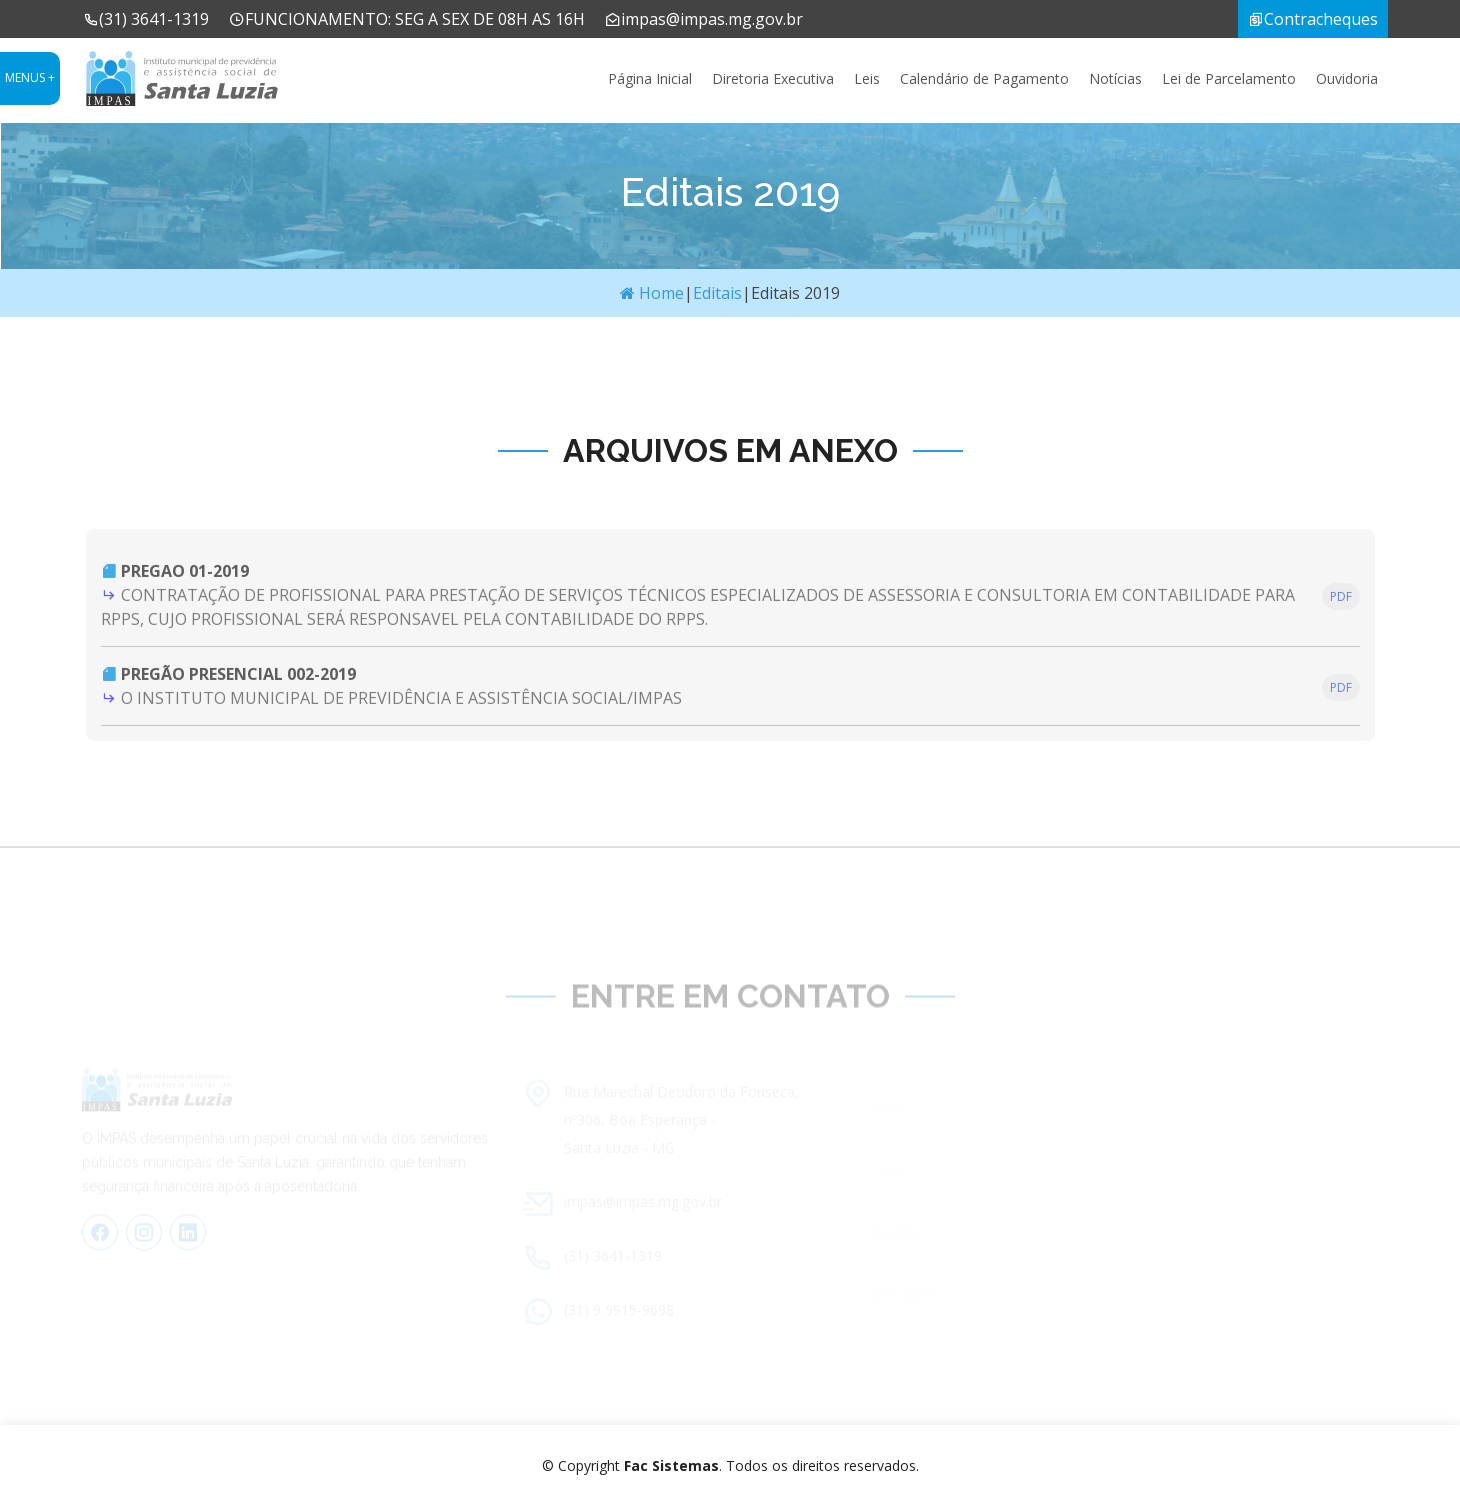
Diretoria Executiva (773, 78)
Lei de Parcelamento (1229, 78)
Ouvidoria (1347, 78)
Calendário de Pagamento (984, 78)
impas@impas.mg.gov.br (704, 19)
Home (652, 293)
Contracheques (1313, 19)
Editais (717, 293)
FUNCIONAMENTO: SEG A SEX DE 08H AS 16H (407, 19)
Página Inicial (650, 78)
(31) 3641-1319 (146, 19)
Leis (867, 78)
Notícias (1115, 78)
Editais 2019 (795, 293)
